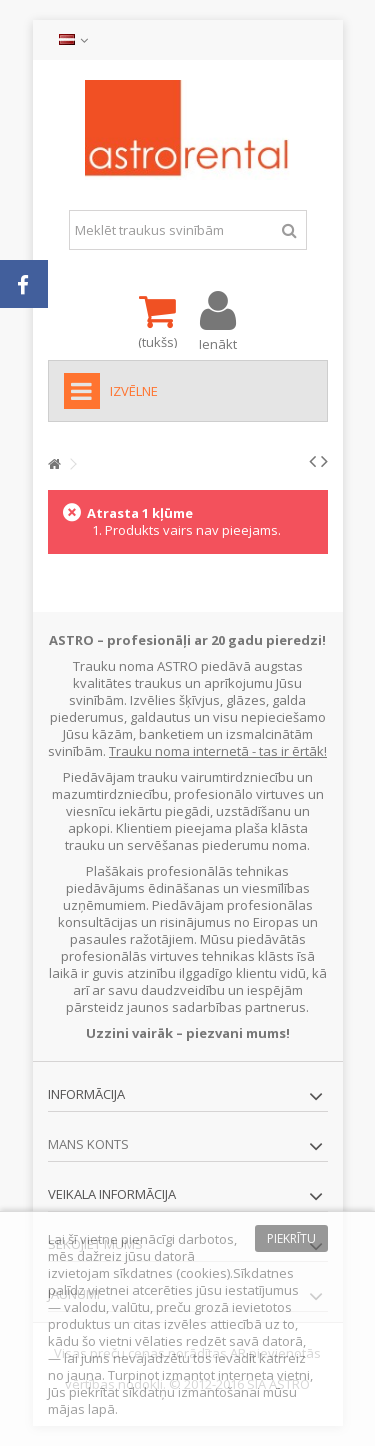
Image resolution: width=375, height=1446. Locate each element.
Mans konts (88, 1144)
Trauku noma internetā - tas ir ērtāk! (218, 751)
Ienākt (218, 342)
